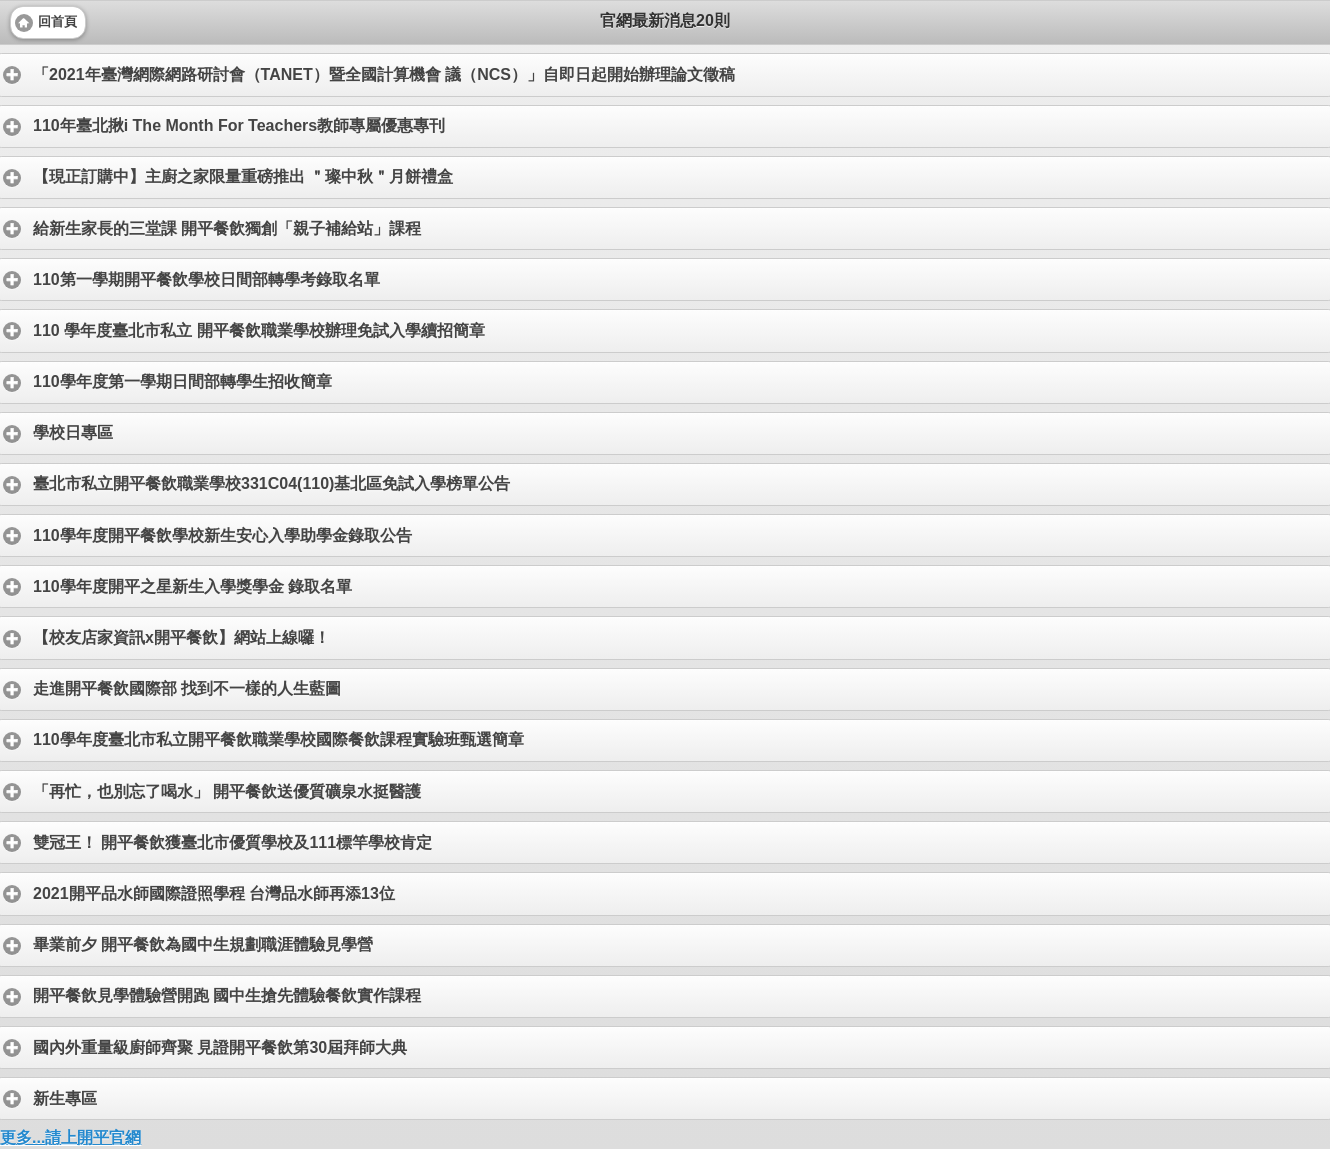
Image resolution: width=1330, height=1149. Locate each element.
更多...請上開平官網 (70, 1137)
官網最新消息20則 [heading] (665, 20)
